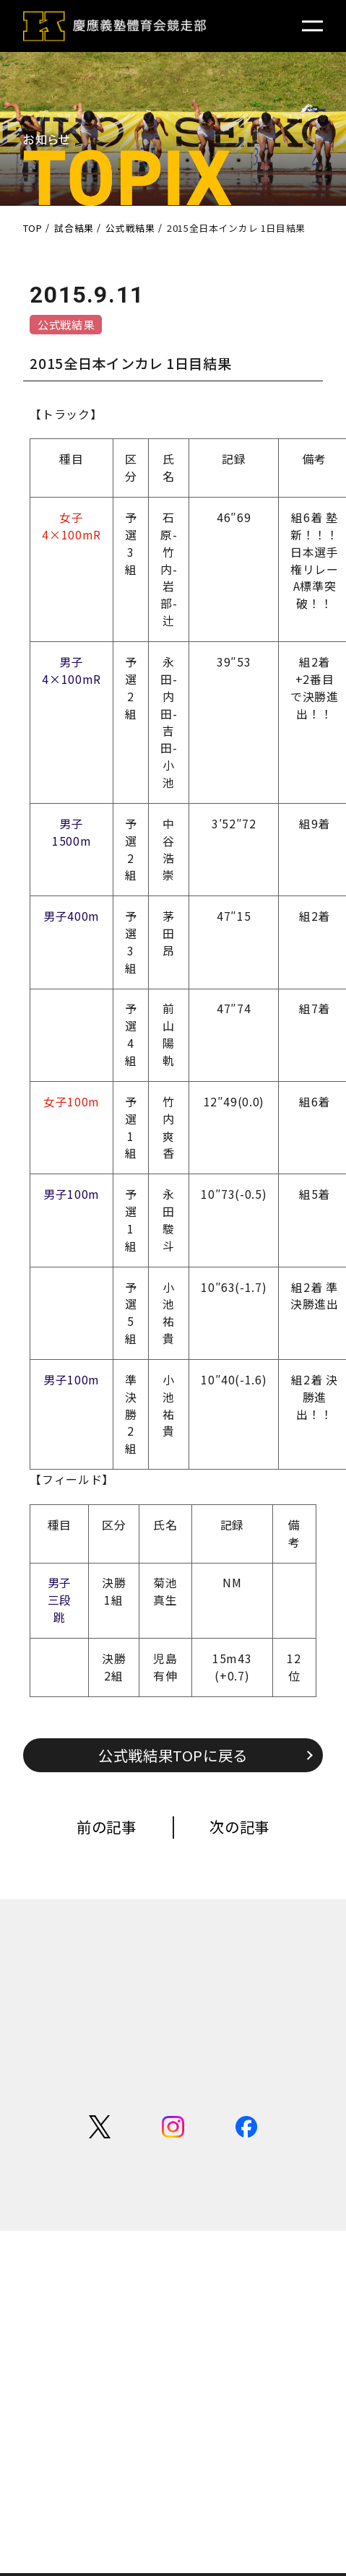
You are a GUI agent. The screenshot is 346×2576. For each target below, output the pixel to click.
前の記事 (107, 1826)
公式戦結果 (66, 324)
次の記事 (239, 1826)
